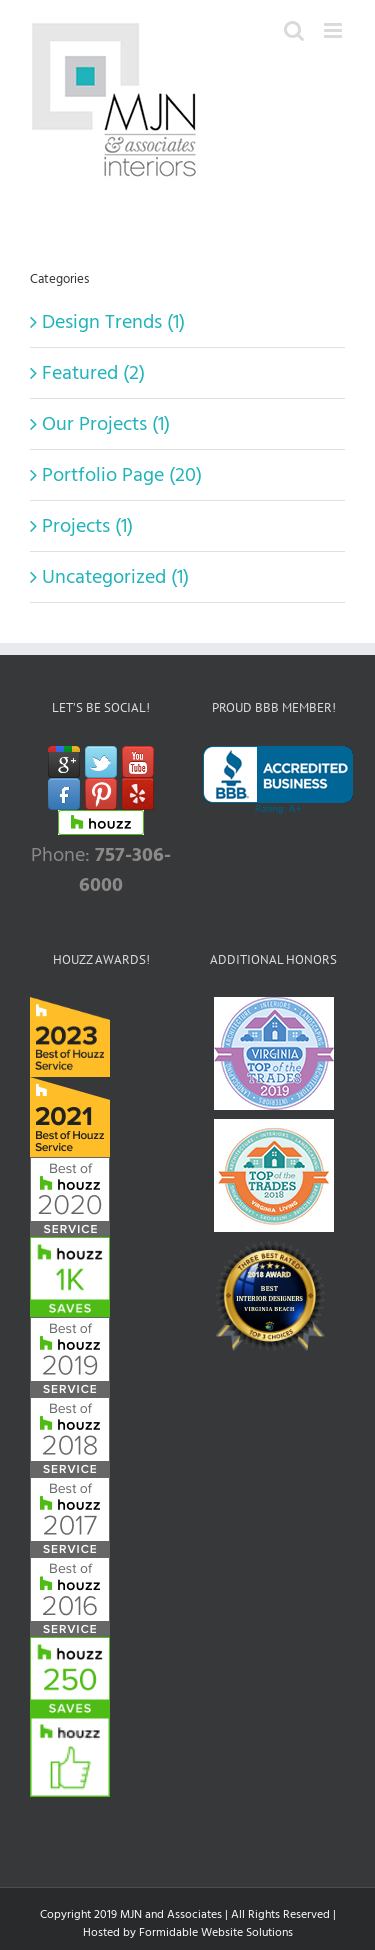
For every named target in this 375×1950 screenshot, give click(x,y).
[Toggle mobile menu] (334, 30)
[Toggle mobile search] (294, 30)
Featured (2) (93, 373)
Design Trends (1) (113, 322)
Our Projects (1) (106, 424)
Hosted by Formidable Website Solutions (188, 1932)
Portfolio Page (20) (122, 475)
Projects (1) (87, 526)
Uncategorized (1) (115, 577)
